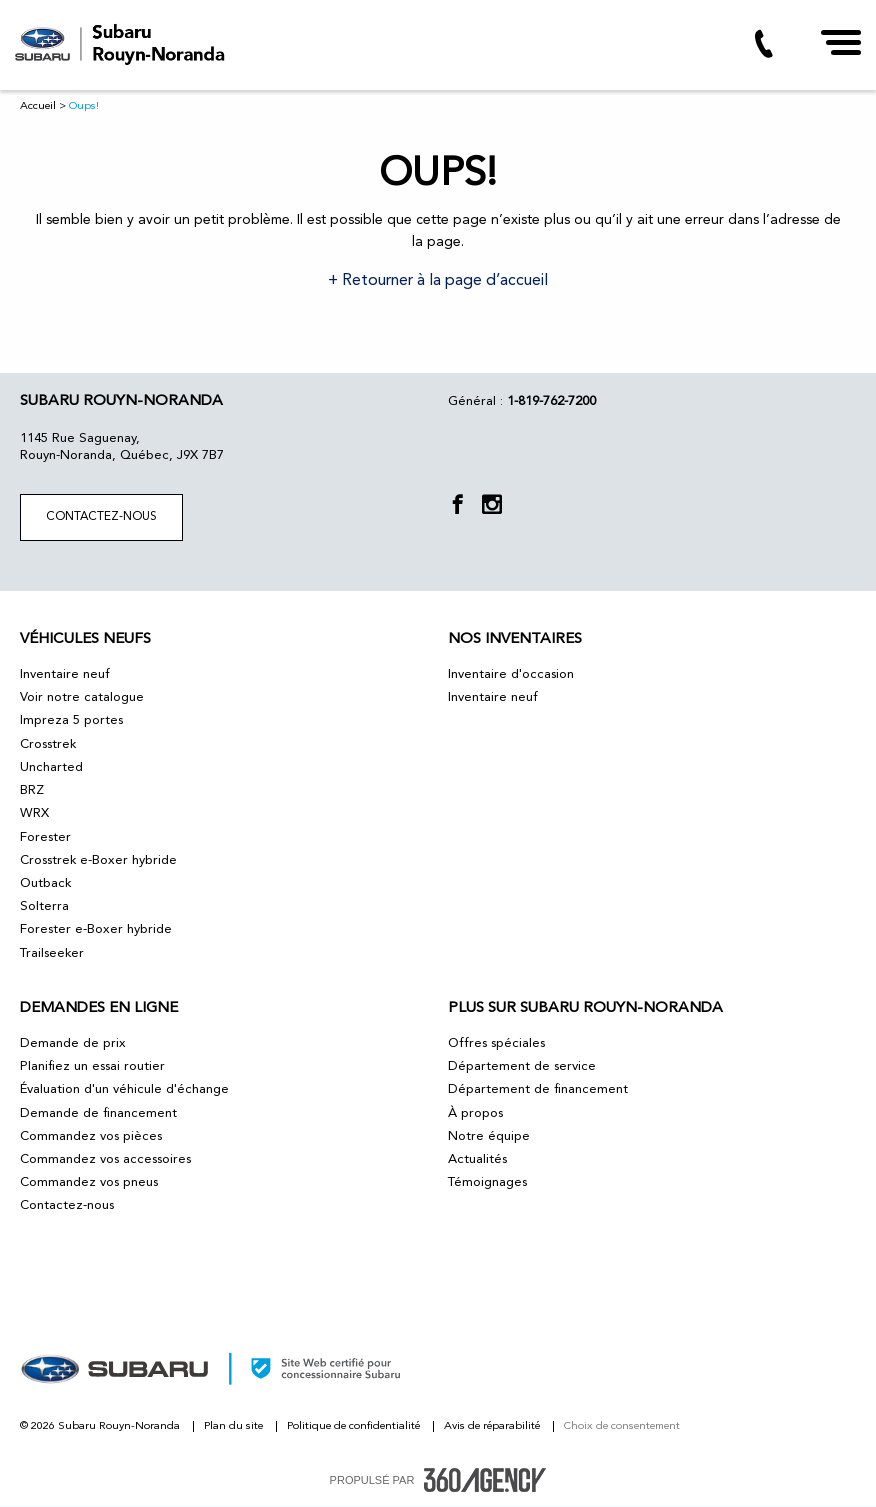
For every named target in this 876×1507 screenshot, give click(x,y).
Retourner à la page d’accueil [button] (443, 281)
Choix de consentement (622, 1426)
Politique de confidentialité (355, 1426)
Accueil (38, 106)
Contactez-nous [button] (101, 517)
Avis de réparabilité (493, 1426)
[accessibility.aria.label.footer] (485, 1480)
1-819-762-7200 (551, 401)
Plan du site (235, 1426)
